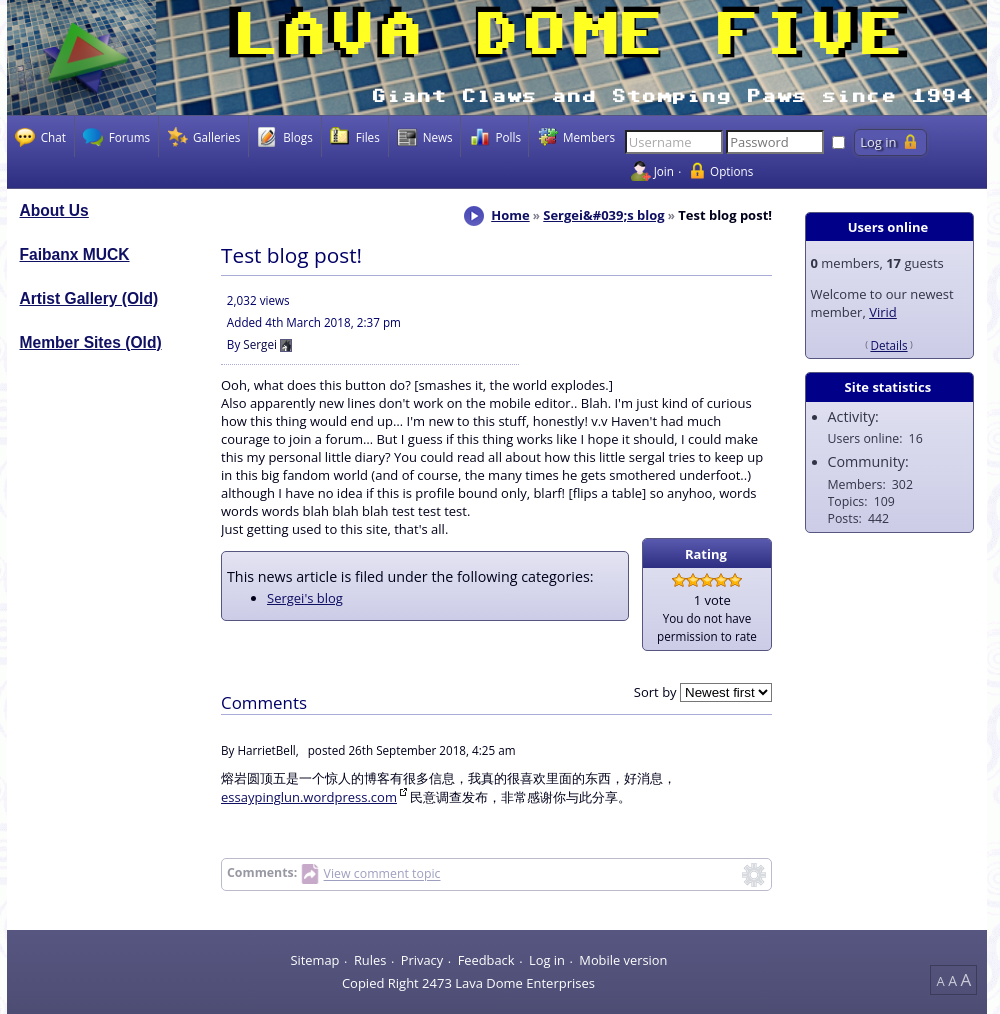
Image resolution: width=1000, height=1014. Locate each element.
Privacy (422, 960)
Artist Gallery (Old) (89, 298)
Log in (547, 960)
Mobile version (623, 960)
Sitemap (314, 960)
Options (731, 171)
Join (664, 171)
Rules (370, 960)
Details (888, 345)
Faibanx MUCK (75, 254)
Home (510, 215)
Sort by (655, 692)
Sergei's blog (305, 598)
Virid (883, 312)
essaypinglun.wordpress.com (309, 797)
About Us (54, 210)
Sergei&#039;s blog (603, 215)
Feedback (486, 960)
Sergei (260, 344)
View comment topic (382, 874)
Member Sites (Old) (91, 342)
